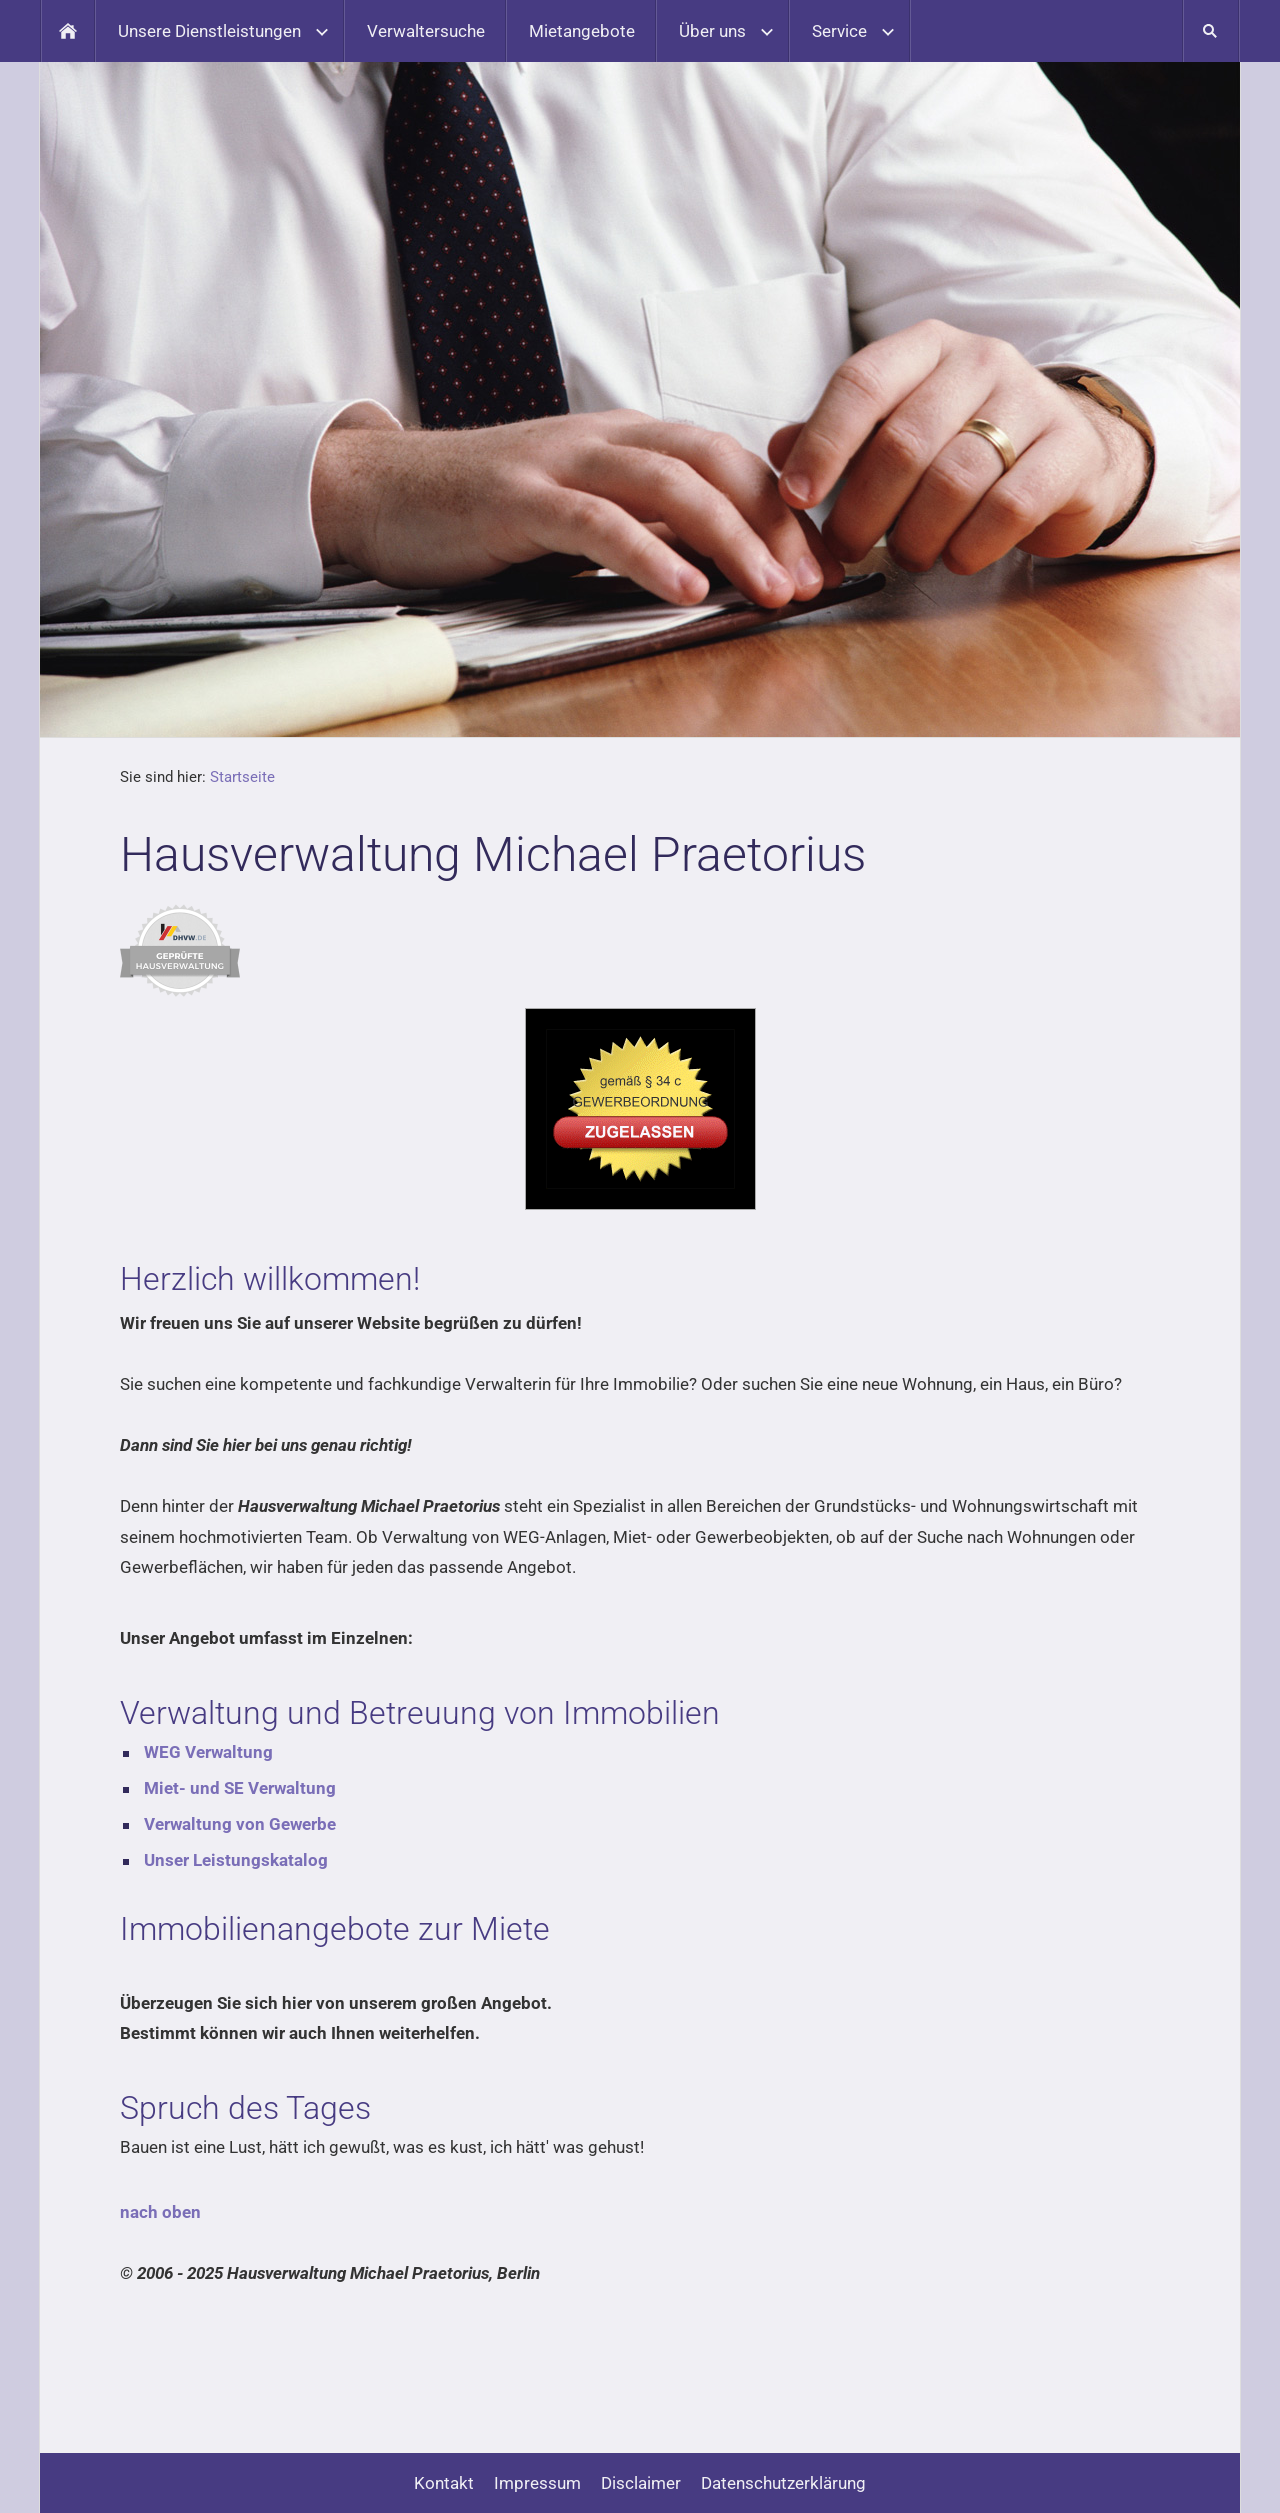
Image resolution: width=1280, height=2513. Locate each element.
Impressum (537, 2483)
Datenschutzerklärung (783, 2483)
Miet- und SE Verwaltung (240, 1788)
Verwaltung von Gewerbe (240, 1824)
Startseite (242, 777)
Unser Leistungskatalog (236, 1860)
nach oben (160, 2212)
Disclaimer (641, 2483)
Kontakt (444, 2483)
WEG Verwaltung (208, 1752)
